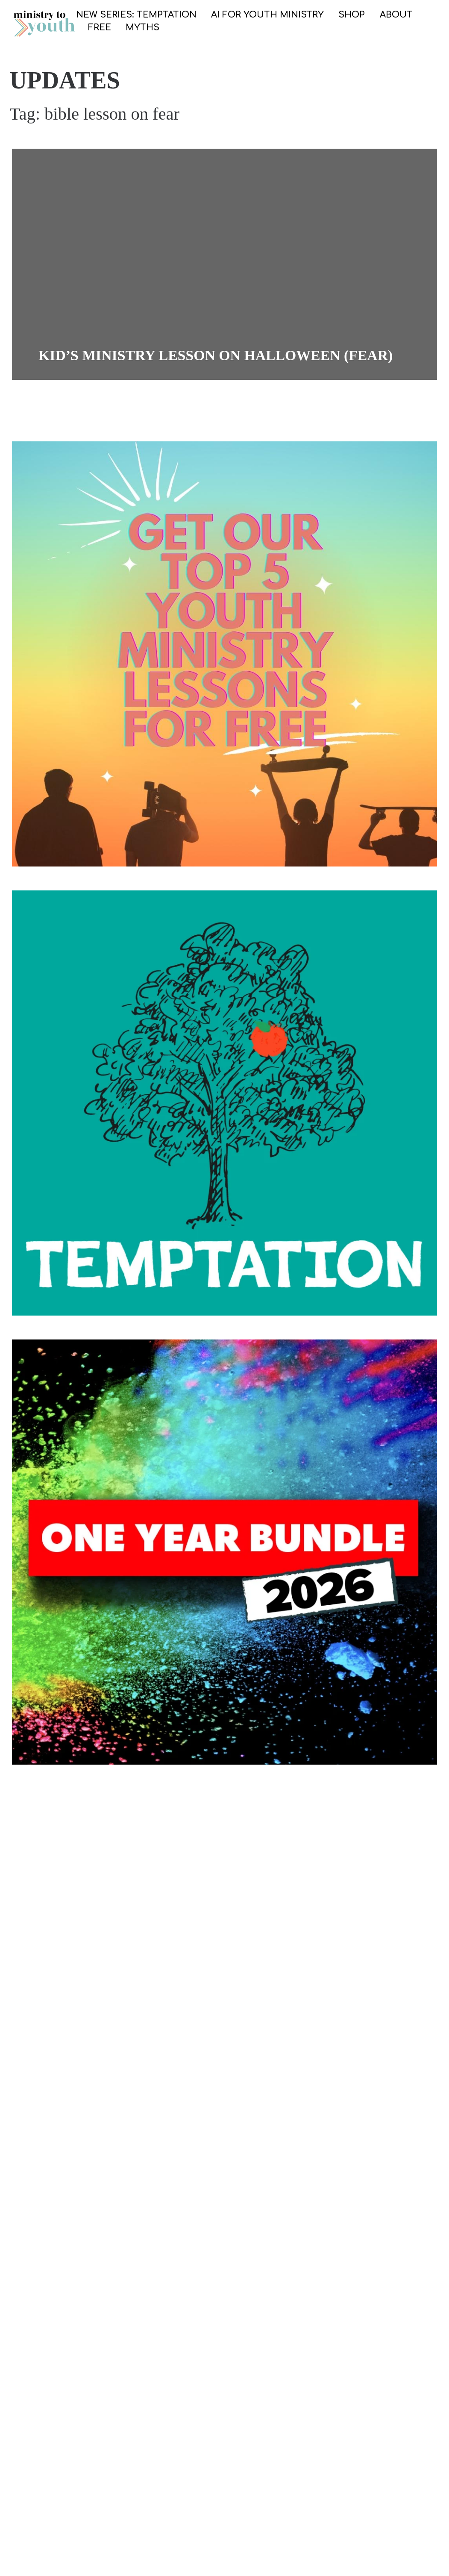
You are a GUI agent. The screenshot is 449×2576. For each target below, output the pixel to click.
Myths (142, 27)
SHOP (351, 15)
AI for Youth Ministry (267, 15)
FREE (99, 27)
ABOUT (396, 15)
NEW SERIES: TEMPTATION (136, 15)
